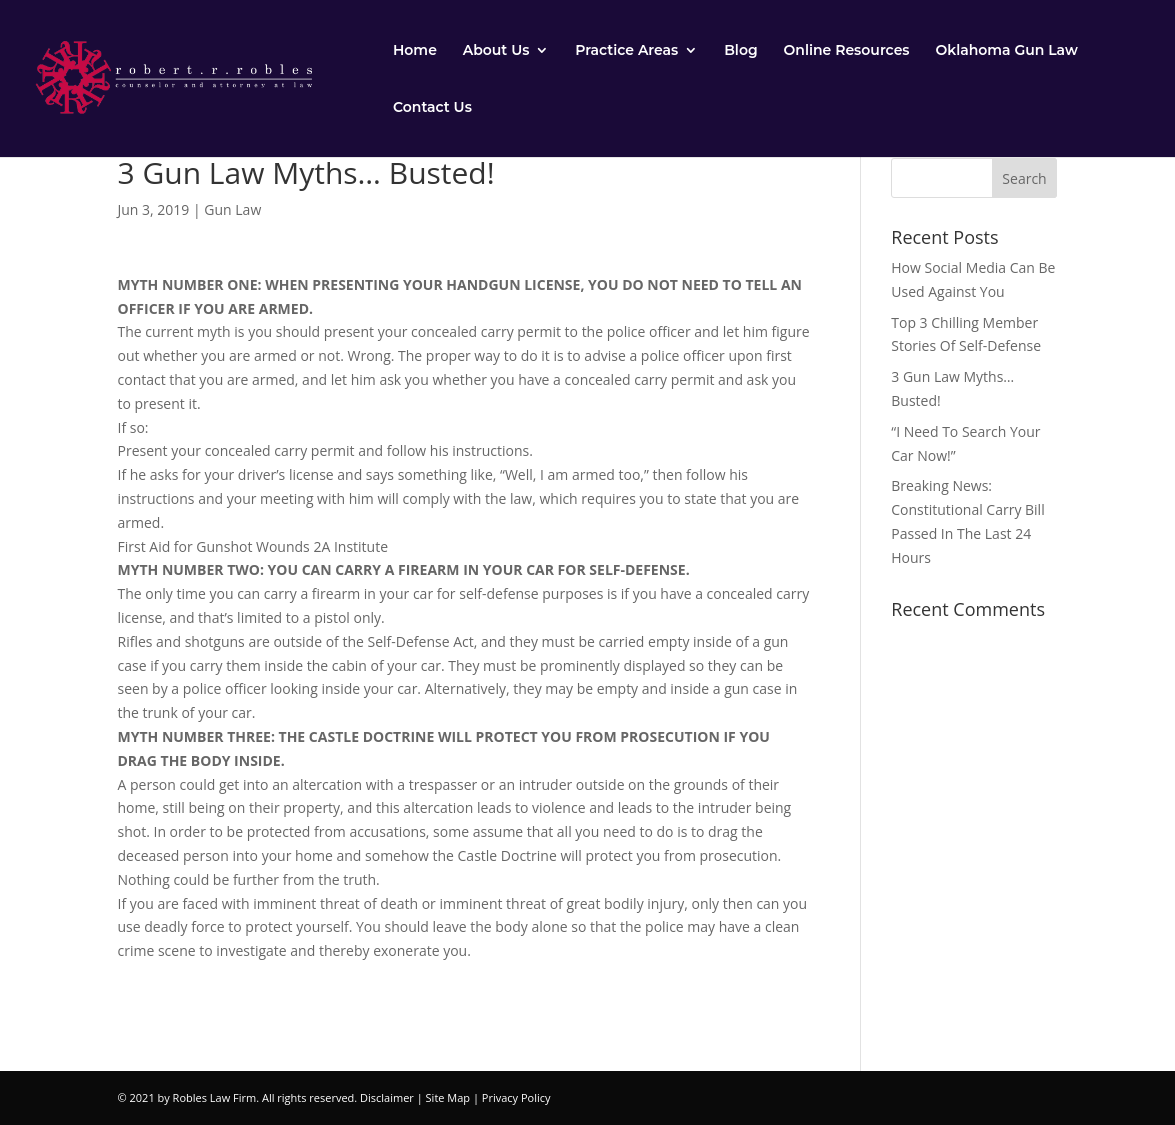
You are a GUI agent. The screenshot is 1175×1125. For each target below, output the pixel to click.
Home (415, 51)
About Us (496, 51)
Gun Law (232, 209)
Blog (740, 51)
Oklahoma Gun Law (1006, 51)
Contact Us (432, 108)
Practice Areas (626, 51)
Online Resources (847, 51)
